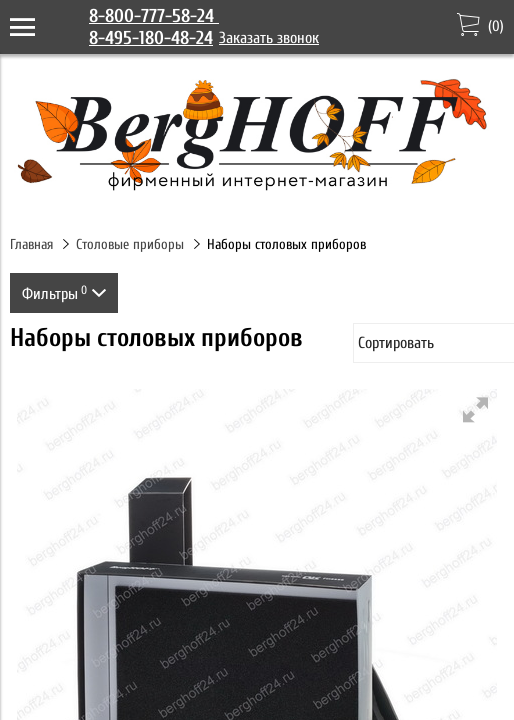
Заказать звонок (269, 38)
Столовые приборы (130, 244)
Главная (31, 244)
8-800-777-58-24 (154, 16)
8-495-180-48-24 (151, 38)
